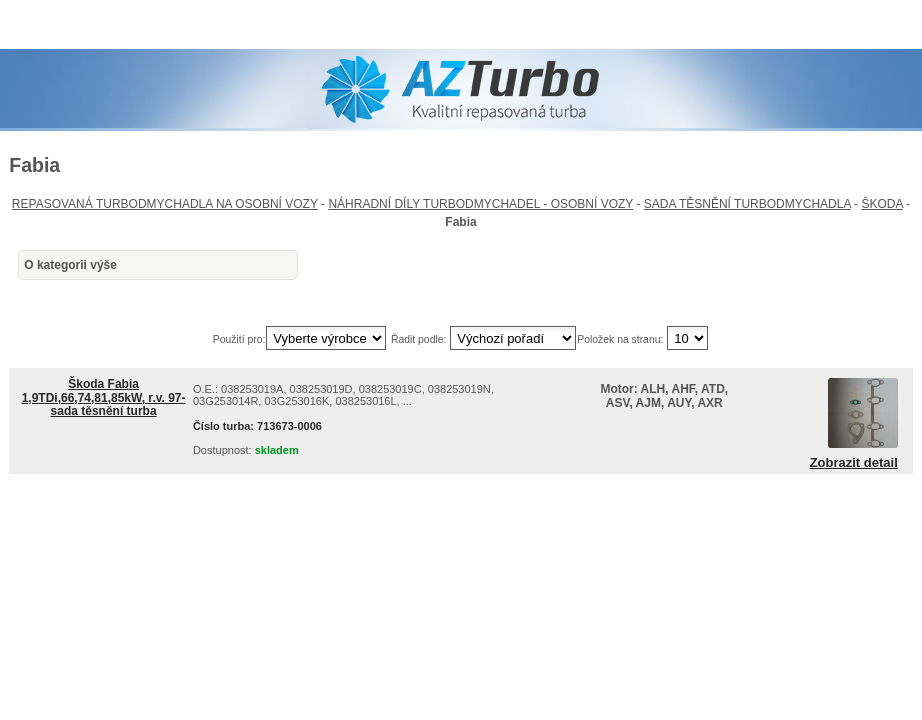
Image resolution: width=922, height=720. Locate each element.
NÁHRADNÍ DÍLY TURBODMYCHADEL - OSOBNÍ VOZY (480, 204)
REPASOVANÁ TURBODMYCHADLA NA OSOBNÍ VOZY (165, 204)
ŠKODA (881, 204)
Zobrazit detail (854, 463)
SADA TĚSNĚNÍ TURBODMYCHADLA (747, 204)
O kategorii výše (70, 265)
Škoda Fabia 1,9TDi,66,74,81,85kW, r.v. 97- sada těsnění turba (104, 397)
